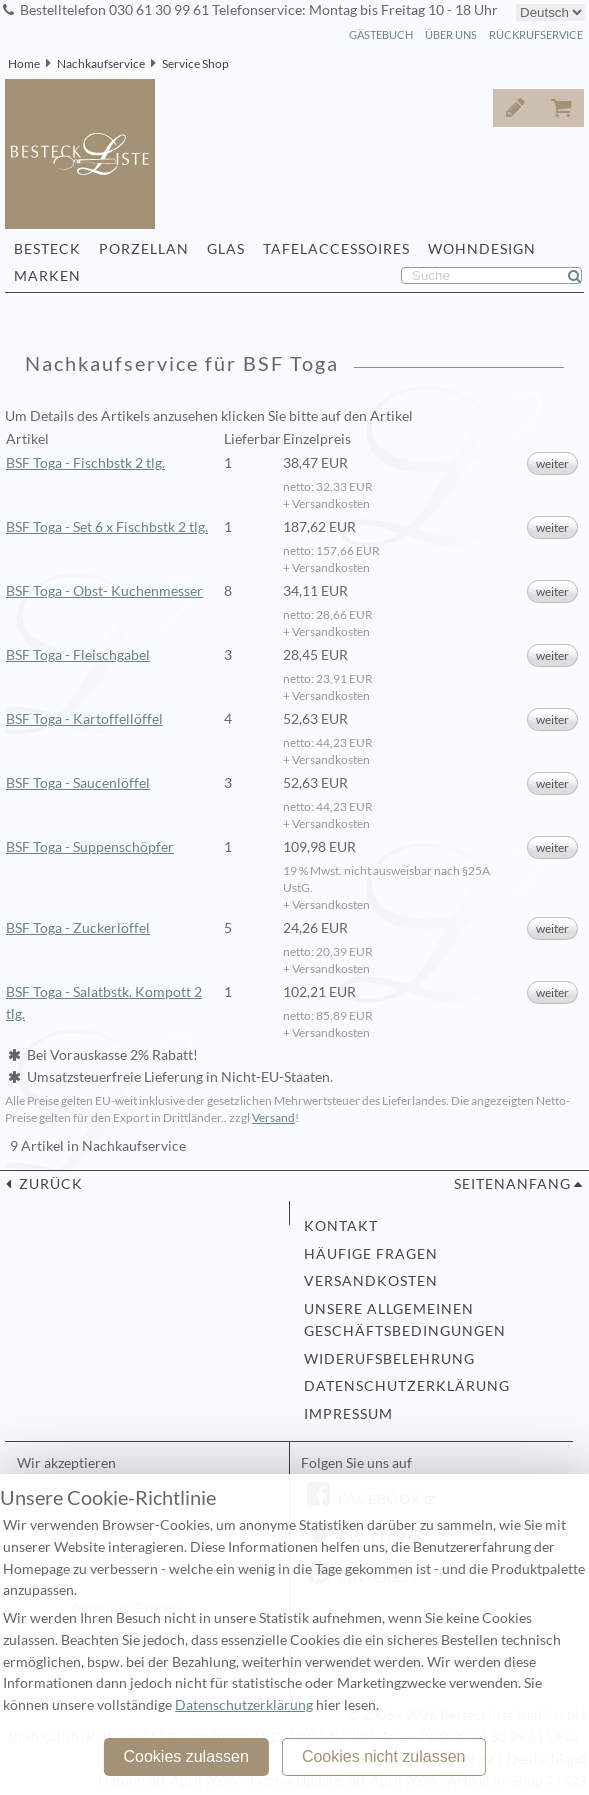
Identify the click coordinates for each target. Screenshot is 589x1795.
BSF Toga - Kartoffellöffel (84, 719)
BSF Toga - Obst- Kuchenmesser (104, 591)
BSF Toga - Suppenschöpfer (90, 847)
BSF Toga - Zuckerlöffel (78, 928)
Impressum (348, 1414)
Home (24, 63)
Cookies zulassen (185, 1756)
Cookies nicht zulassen (384, 1756)
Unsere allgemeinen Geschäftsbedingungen (405, 1320)
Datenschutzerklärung (407, 1386)
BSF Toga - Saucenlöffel (78, 783)
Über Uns (451, 34)
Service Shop (195, 63)
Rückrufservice (536, 34)
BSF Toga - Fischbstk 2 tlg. (85, 463)
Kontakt (341, 1226)
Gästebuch (381, 34)
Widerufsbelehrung (389, 1359)
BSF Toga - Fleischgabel (78, 655)
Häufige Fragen (371, 1254)
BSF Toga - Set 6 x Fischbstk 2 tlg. (107, 527)
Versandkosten (371, 1281)
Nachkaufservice (101, 63)
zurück (49, 1184)
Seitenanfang (512, 1184)
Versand (273, 1117)
